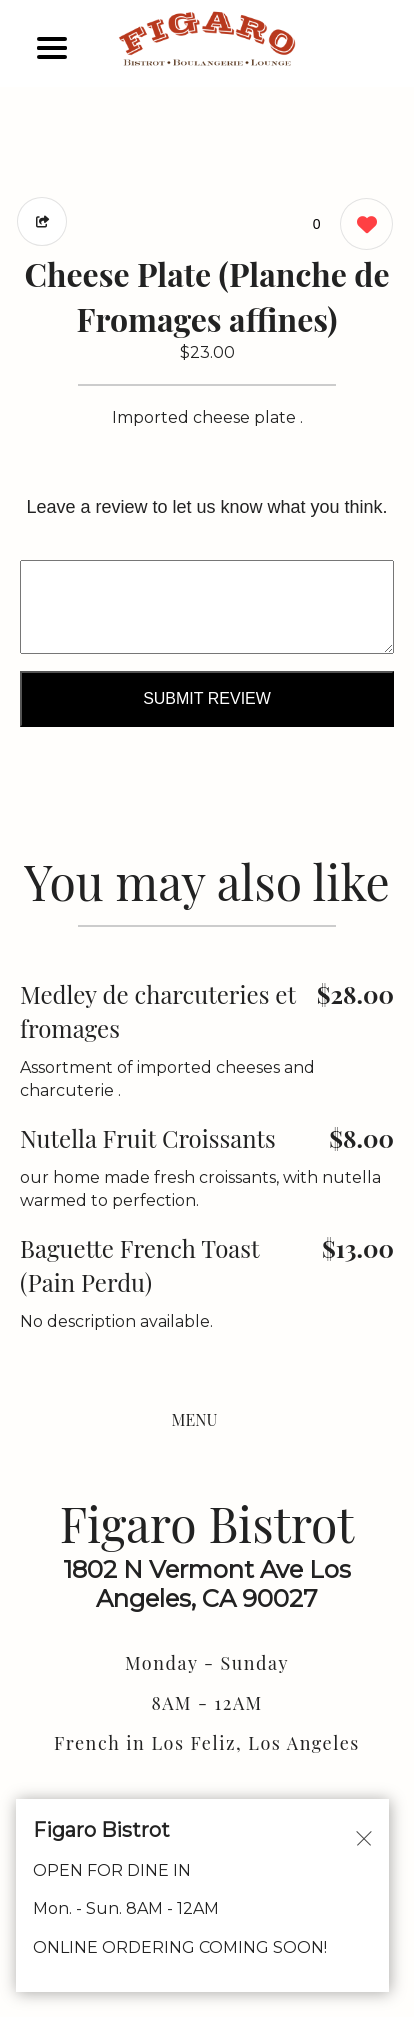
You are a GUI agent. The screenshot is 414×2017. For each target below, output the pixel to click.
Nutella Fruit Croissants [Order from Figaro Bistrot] (148, 1138)
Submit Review (207, 698)
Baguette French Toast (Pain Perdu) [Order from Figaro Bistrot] (139, 1265)
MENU (195, 1419)
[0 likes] (361, 226)
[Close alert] (364, 1837)
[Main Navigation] (52, 48)
